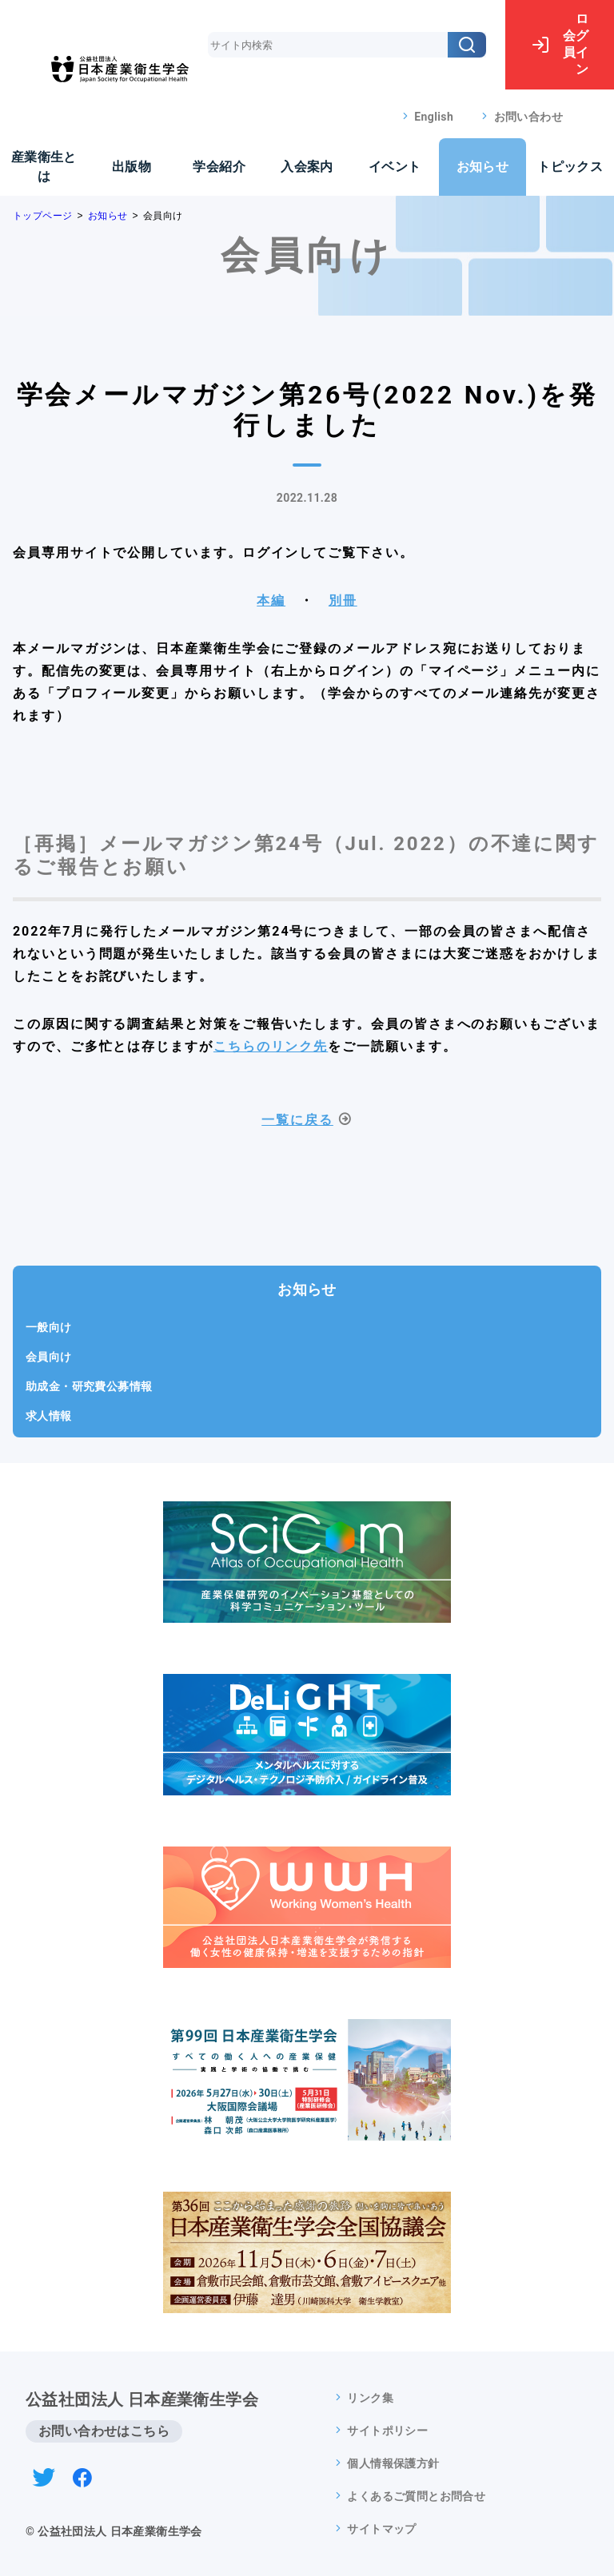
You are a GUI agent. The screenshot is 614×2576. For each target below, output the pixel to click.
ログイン (559, 44)
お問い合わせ (528, 116)
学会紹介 (219, 166)
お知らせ (483, 166)
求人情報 (49, 1415)
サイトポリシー (387, 2430)
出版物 (131, 166)
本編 (271, 600)
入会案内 (307, 166)
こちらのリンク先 (270, 1046)
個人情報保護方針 (393, 2463)
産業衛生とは (44, 166)
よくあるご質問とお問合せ (416, 2496)
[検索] (467, 45)
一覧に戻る (297, 1119)
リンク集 (370, 2397)
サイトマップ (381, 2528)
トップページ (42, 215)
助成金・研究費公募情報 (89, 1386)
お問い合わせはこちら (103, 2431)
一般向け (49, 1327)
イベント (395, 166)
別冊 (343, 600)
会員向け (49, 1356)
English (433, 116)
